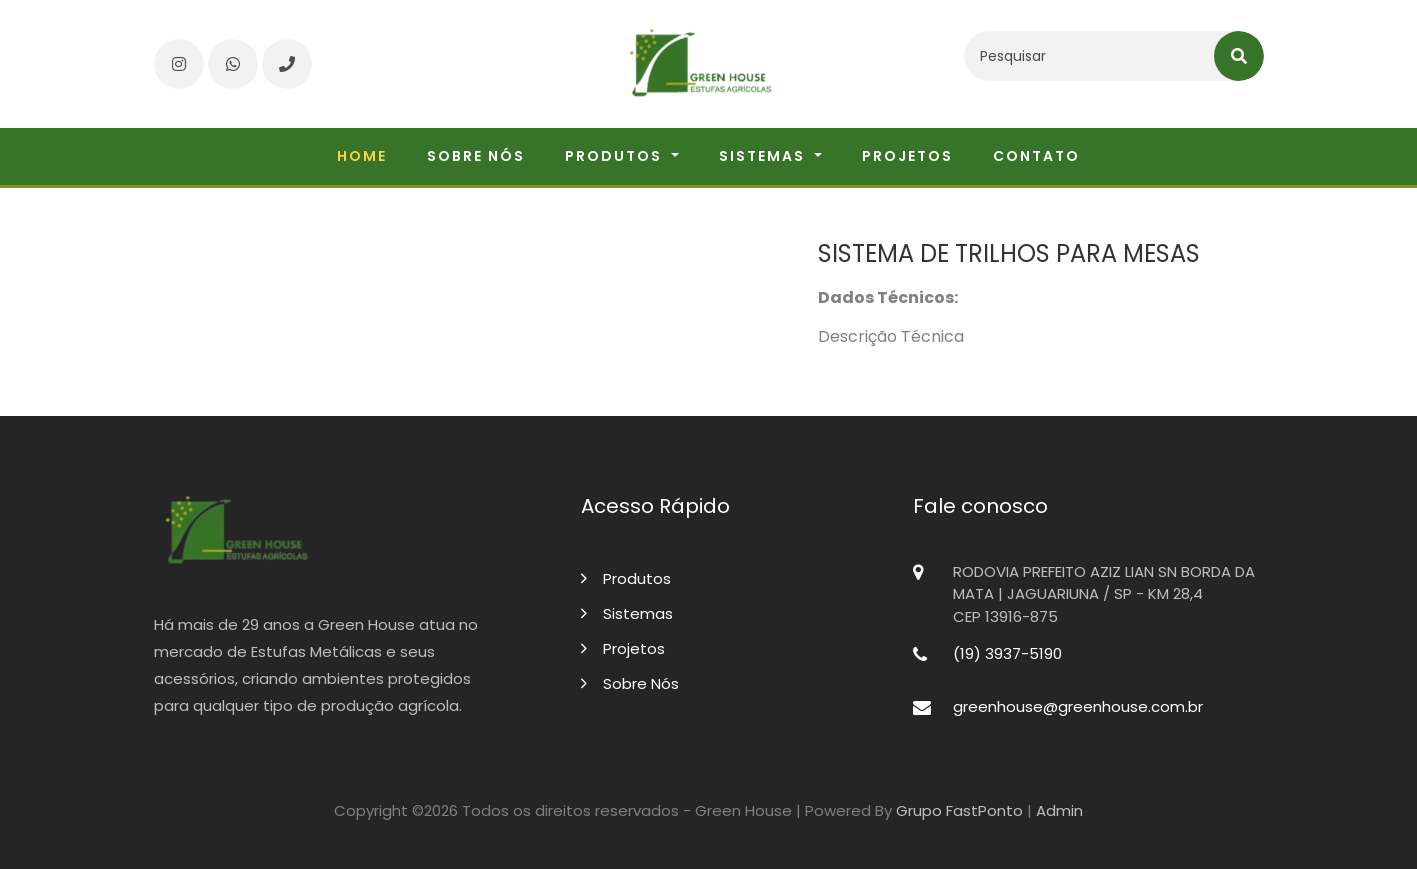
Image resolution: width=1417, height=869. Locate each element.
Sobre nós (476, 156)
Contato (1036, 156)
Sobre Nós (630, 683)
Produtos (626, 578)
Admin (1059, 810)
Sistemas (627, 613)
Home (362, 156)
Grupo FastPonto (959, 810)
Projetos (907, 156)
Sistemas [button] (764, 156)
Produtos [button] (616, 156)
